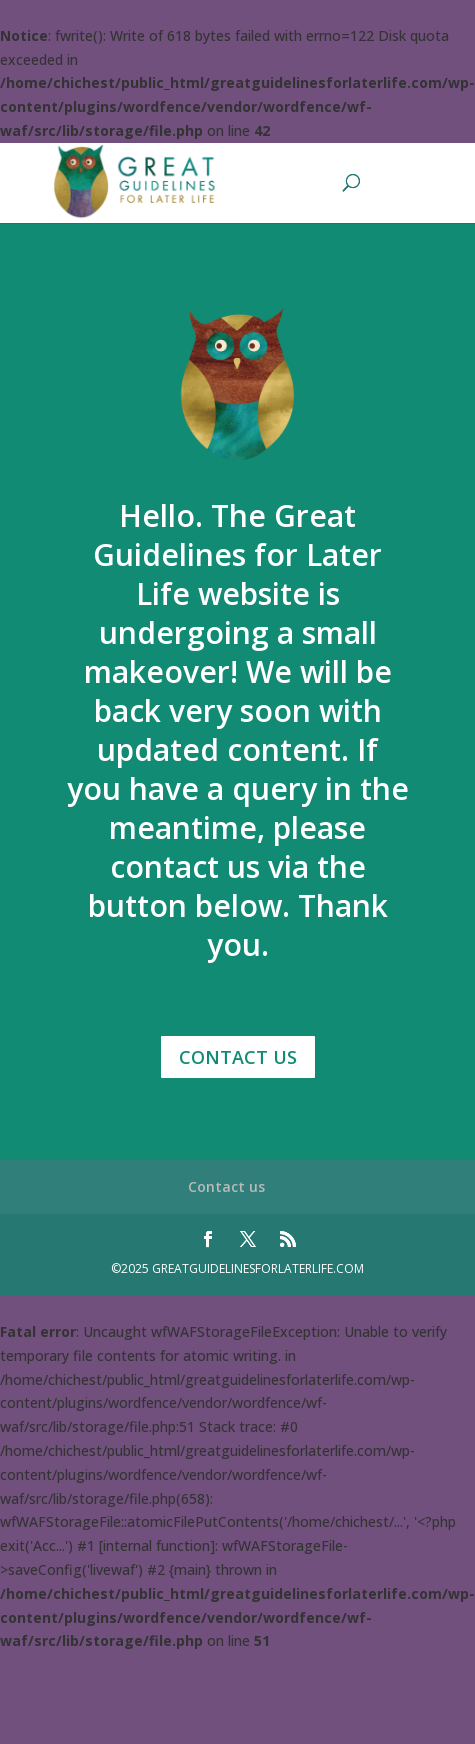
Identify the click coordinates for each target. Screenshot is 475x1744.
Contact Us (238, 1057)
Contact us (226, 1186)
